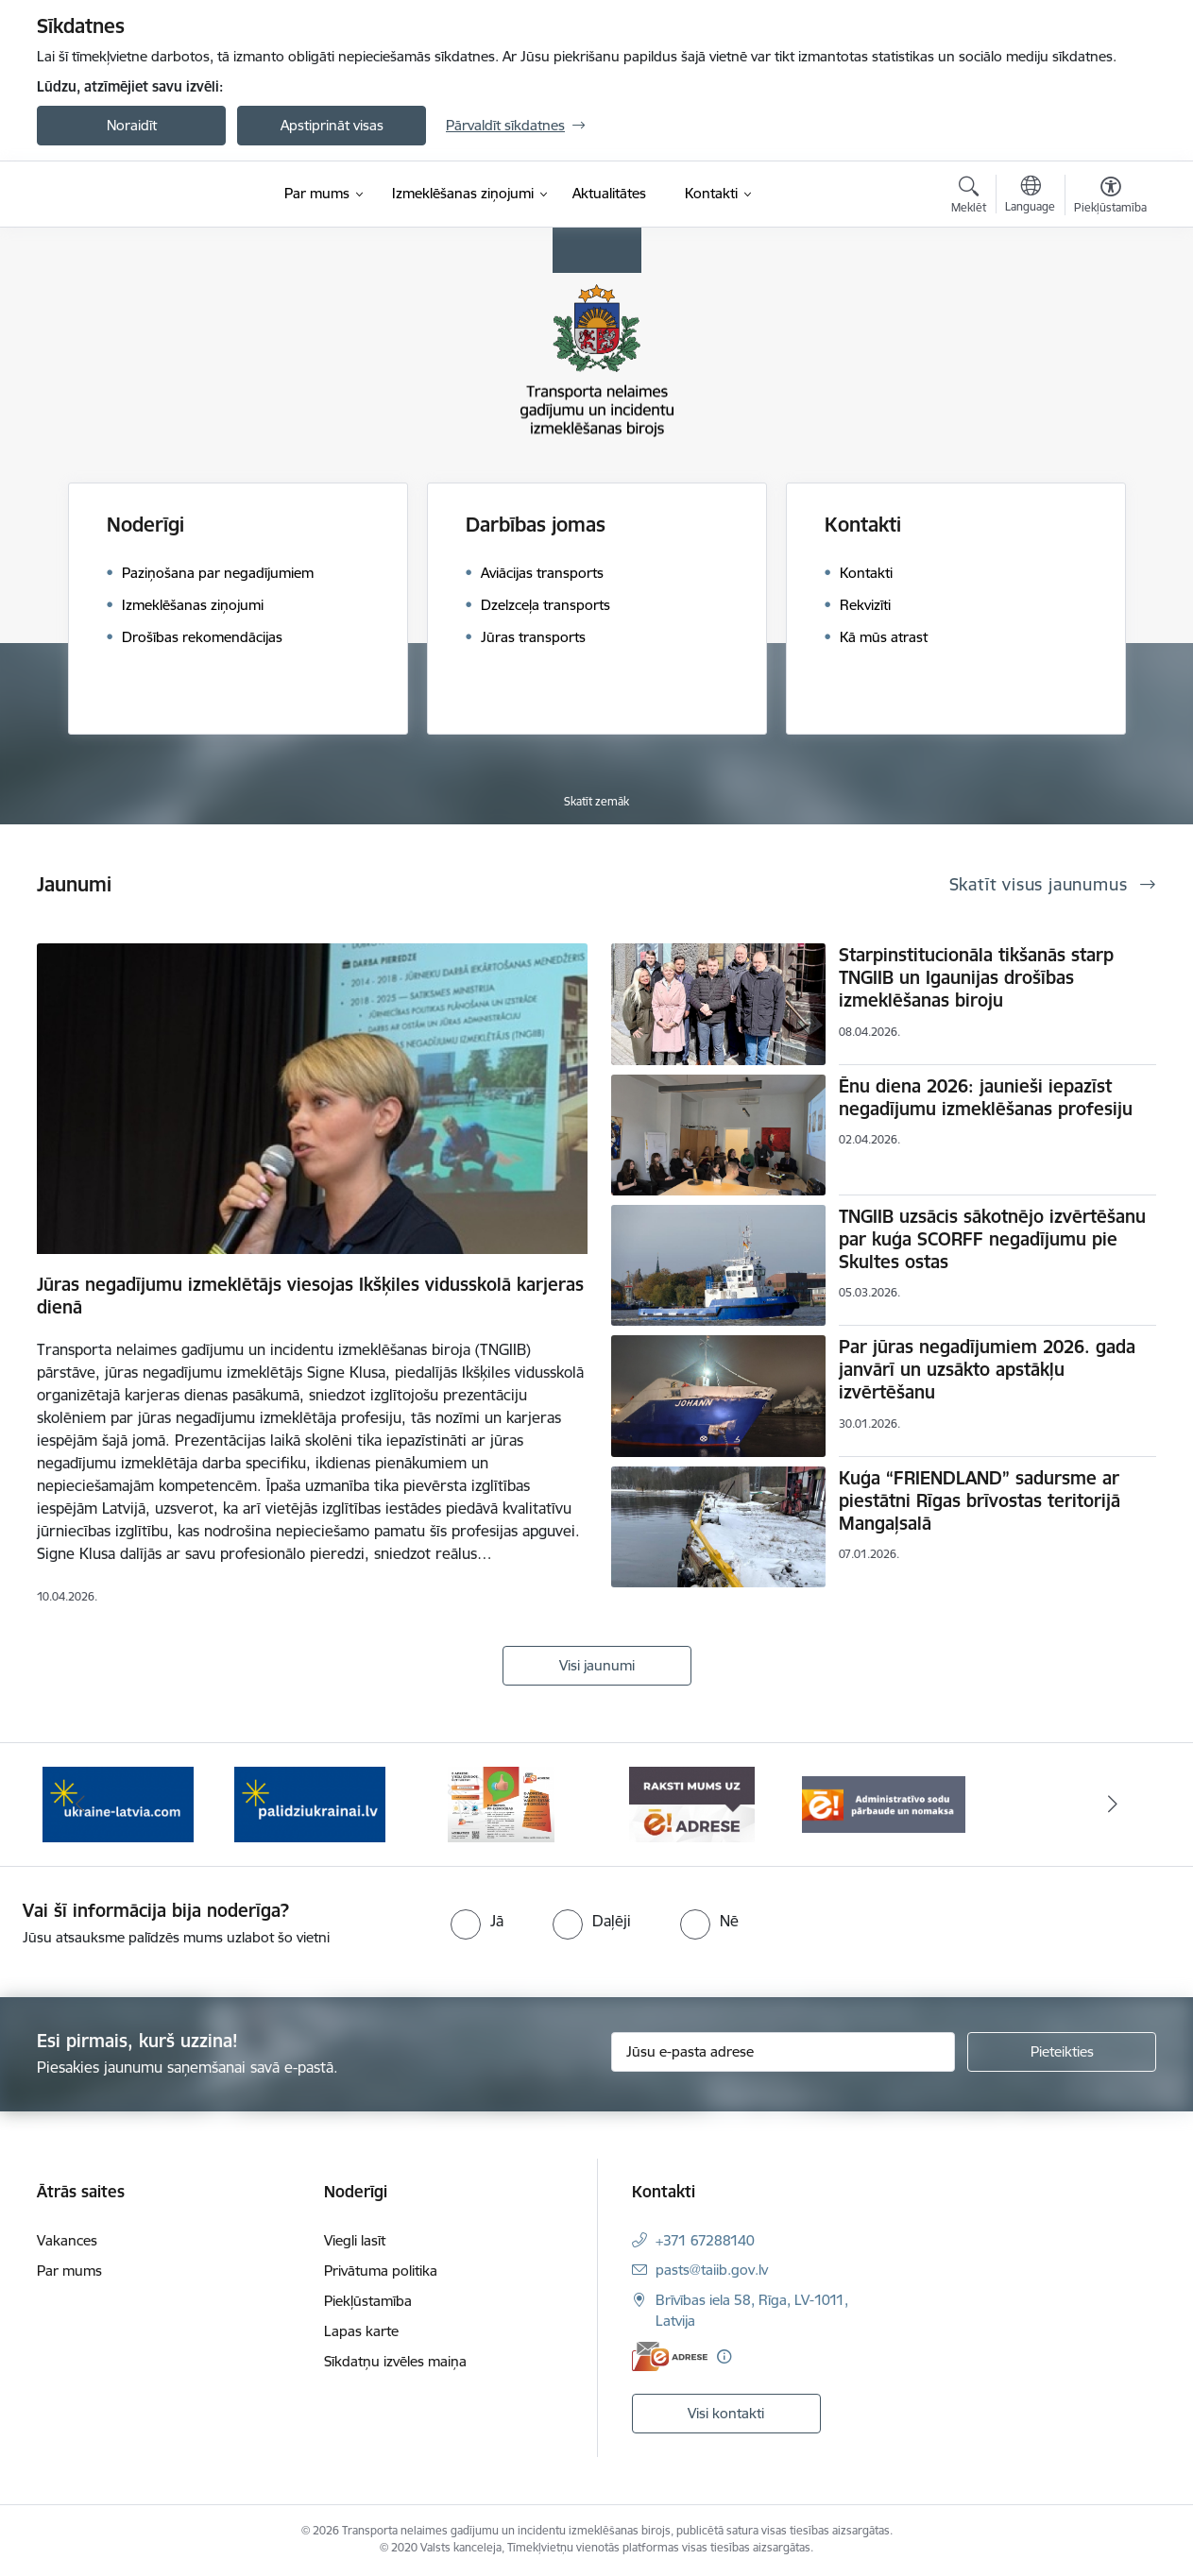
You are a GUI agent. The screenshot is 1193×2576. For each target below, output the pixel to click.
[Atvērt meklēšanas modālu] (969, 197)
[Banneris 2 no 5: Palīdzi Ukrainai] (309, 1803)
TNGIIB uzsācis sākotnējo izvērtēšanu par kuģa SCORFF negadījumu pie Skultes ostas (992, 1239)
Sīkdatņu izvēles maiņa (395, 2361)
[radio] (477, 1920)
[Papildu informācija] (724, 2356)
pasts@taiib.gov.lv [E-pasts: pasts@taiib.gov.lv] (712, 2270)
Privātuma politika (380, 2270)
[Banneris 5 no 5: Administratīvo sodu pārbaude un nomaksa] (883, 1803)
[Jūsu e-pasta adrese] (783, 2052)
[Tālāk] (1113, 1804)
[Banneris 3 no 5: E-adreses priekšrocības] (501, 1803)
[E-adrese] (669, 2356)
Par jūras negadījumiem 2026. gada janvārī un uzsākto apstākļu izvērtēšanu (987, 1369)
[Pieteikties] (1061, 2052)
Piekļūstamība (368, 2301)
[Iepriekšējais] (80, 1804)
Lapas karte (361, 2331)
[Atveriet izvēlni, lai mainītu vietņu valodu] (1030, 196)
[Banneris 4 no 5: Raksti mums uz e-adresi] (692, 1803)
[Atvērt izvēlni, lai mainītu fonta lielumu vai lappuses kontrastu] (1110, 197)
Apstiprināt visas (332, 125)
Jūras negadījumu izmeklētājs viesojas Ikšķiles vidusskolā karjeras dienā (310, 1295)
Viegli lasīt (354, 2240)
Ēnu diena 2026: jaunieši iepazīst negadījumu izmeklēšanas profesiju (986, 1097)
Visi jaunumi (597, 1665)
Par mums (69, 2270)
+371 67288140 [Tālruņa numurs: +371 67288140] (705, 2240)
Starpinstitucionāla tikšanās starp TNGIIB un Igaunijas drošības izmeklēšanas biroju (976, 977)
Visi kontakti (726, 2413)
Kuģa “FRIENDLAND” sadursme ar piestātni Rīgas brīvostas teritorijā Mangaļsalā (979, 1500)
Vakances (67, 2240)
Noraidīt (132, 125)
